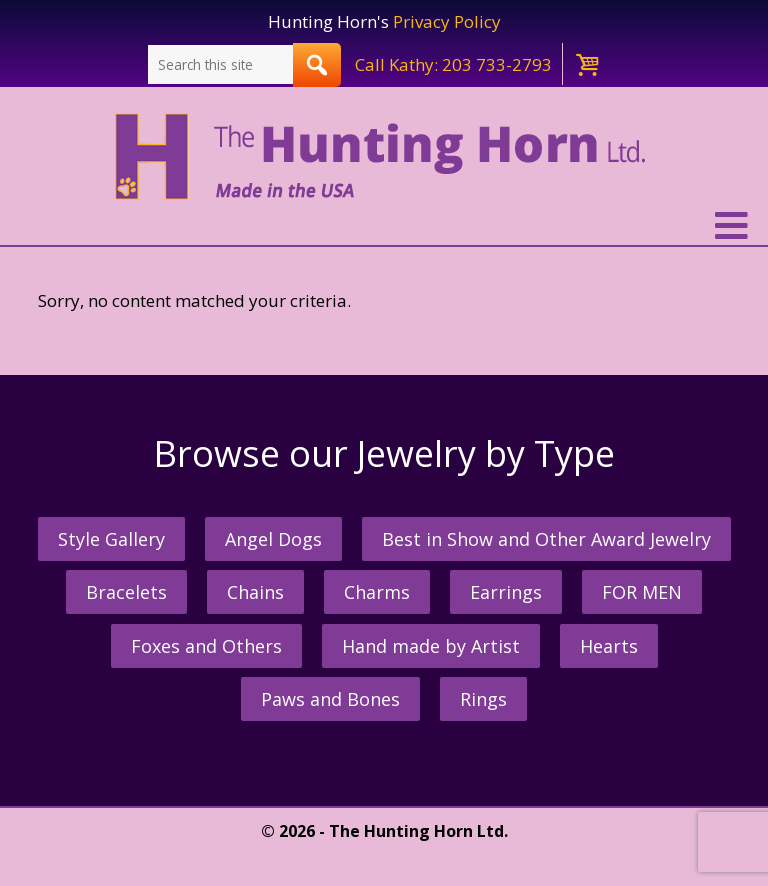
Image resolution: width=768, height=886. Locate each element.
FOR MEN (642, 592)
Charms (377, 592)
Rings (483, 699)
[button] (384, 226)
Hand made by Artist (431, 646)
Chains (255, 592)
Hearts (609, 646)
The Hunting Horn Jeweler (384, 157)
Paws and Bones (330, 699)
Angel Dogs (273, 539)
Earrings (506, 592)
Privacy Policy (447, 21)
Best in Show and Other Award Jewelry (546, 539)
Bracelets (126, 592)
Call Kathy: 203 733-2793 (453, 64)
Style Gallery (111, 539)
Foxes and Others (206, 646)
